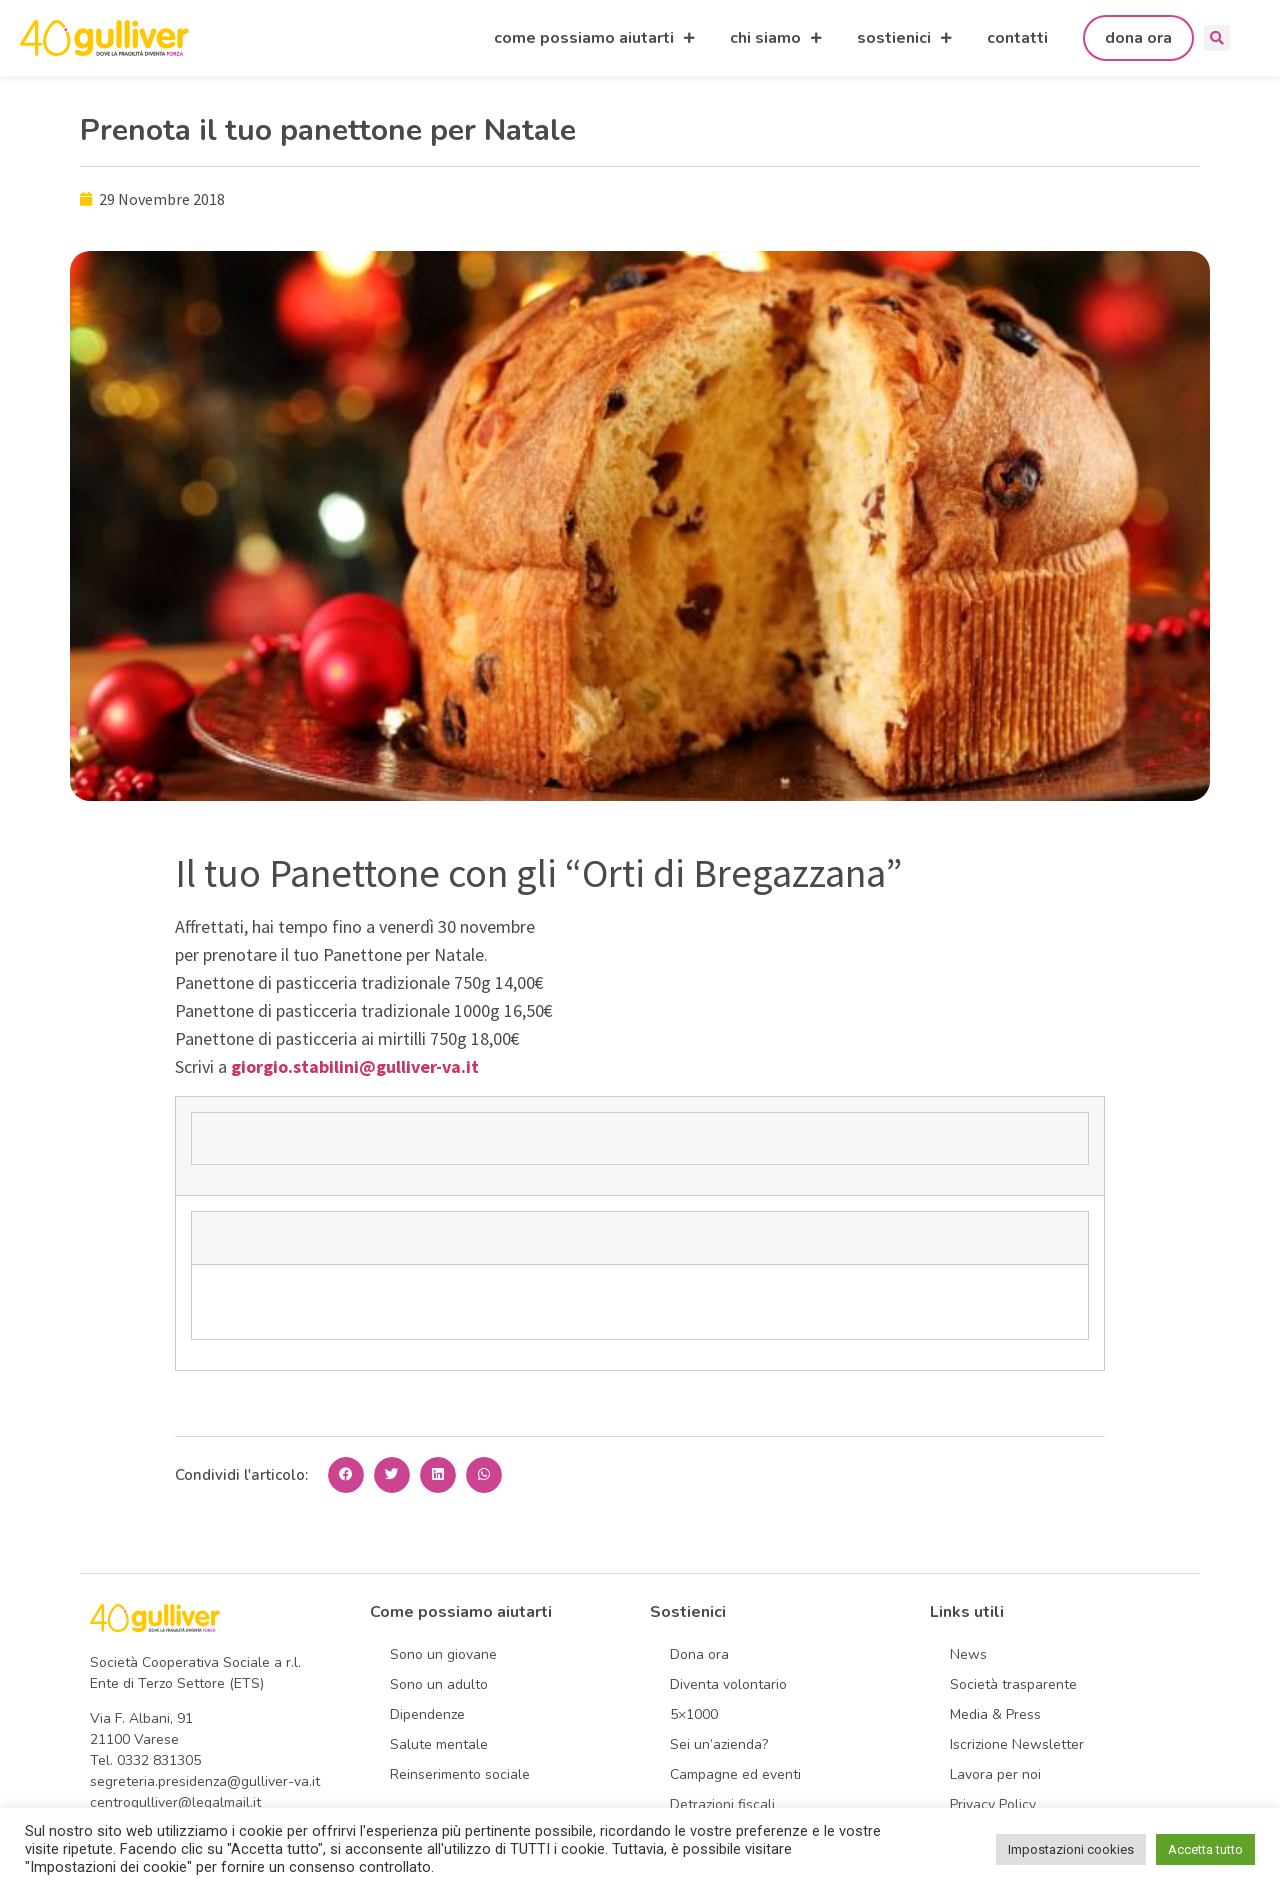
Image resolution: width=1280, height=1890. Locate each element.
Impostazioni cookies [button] (1071, 1849)
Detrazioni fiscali (722, 1804)
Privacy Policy (993, 1804)
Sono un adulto (439, 1684)
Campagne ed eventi (735, 1774)
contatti (1017, 38)
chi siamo (776, 38)
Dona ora (699, 1654)
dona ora (1138, 38)
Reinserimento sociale (460, 1774)
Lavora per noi (995, 1774)
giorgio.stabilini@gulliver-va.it (355, 1066)
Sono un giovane (443, 1654)
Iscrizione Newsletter (1017, 1744)
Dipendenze (427, 1714)
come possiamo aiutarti (594, 38)
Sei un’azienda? (719, 1744)
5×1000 (694, 1714)
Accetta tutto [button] (1205, 1849)
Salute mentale (439, 1744)
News (968, 1654)
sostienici (904, 38)
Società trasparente (1013, 1684)
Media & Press (995, 1714)
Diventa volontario (728, 1684)
